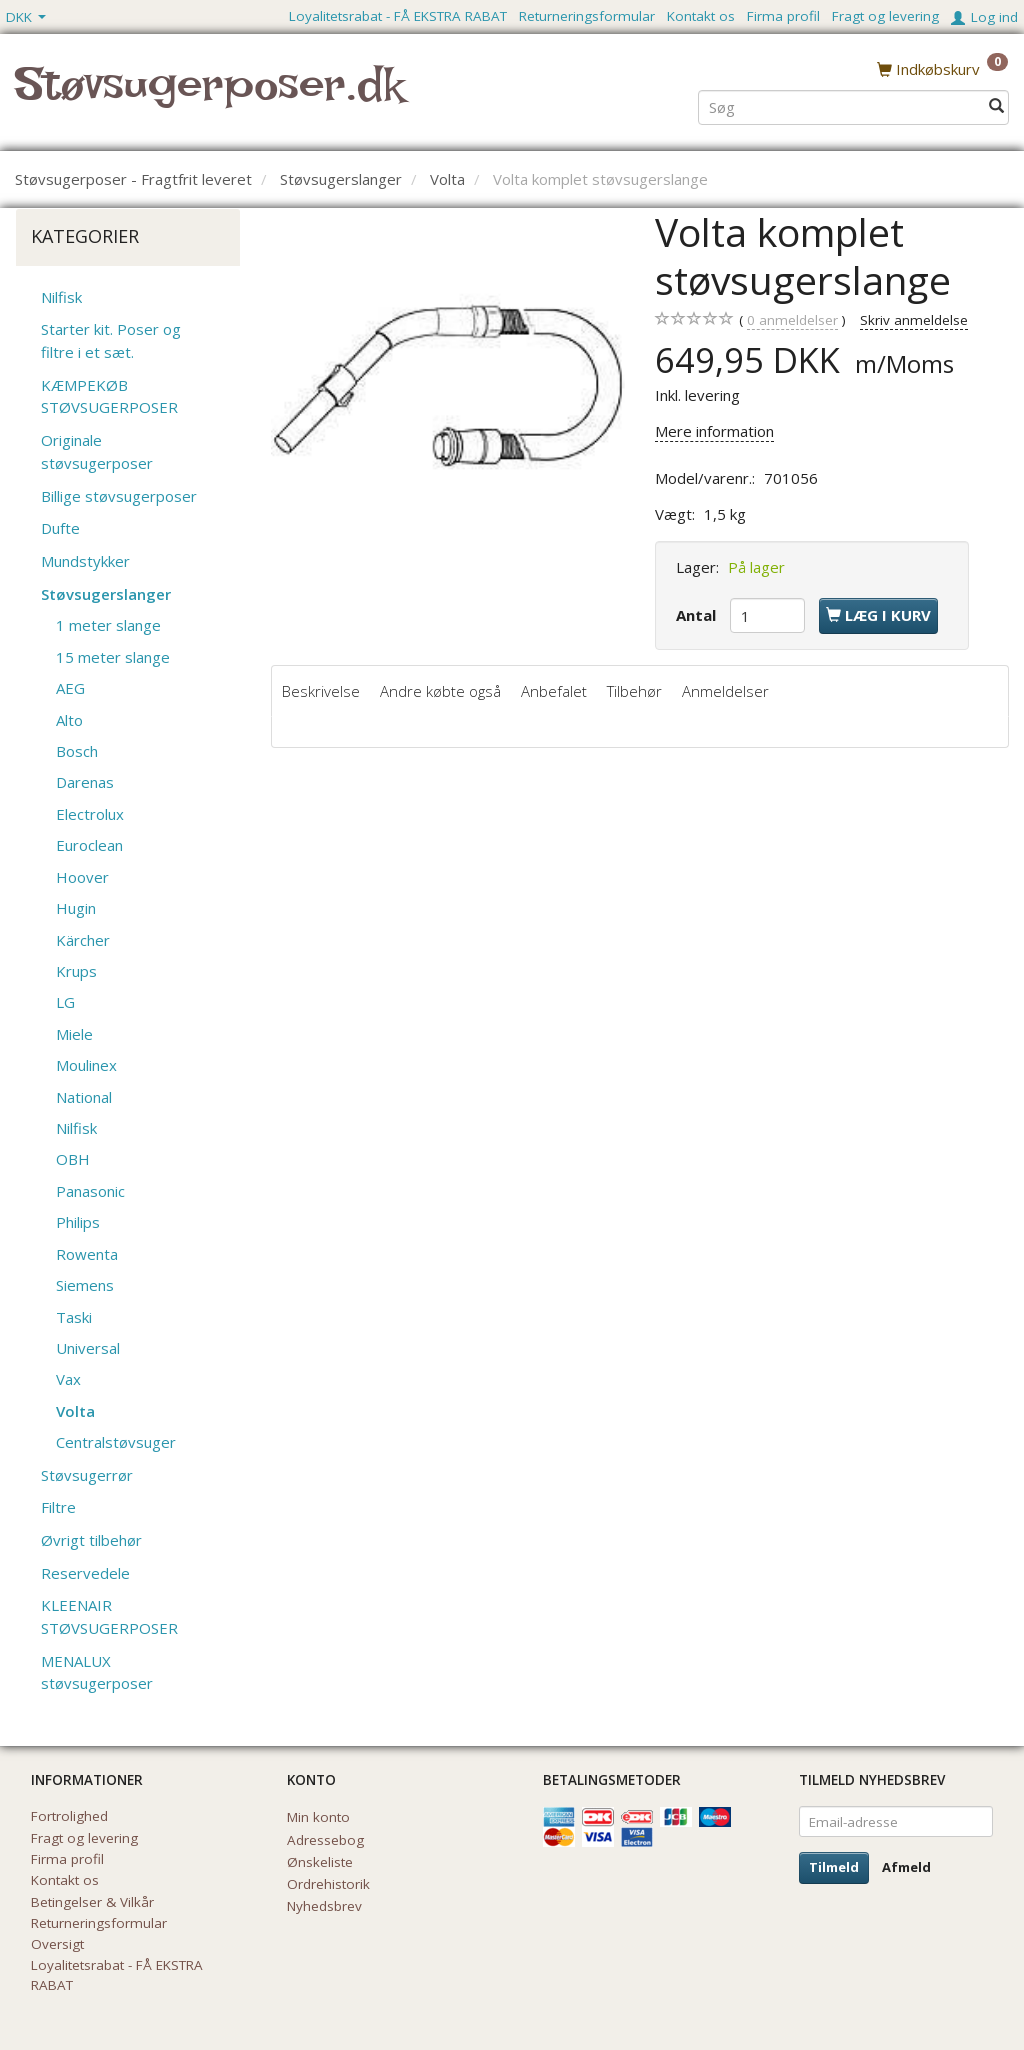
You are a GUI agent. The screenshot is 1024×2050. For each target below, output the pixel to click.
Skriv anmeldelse (914, 320)
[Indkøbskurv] (942, 69)
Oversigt (57, 1944)
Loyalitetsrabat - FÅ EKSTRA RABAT (398, 16)
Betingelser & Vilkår (92, 1902)
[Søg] (996, 106)
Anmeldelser (725, 691)
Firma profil (783, 16)
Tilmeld (834, 1867)
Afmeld (906, 1867)
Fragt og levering (885, 16)
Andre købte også (440, 691)
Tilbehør (634, 691)
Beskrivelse (321, 691)
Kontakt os (701, 16)
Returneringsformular (587, 16)
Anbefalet (554, 691)
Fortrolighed (69, 1816)
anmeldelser (792, 320)
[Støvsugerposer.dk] (209, 96)
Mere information (714, 431)
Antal (698, 615)
